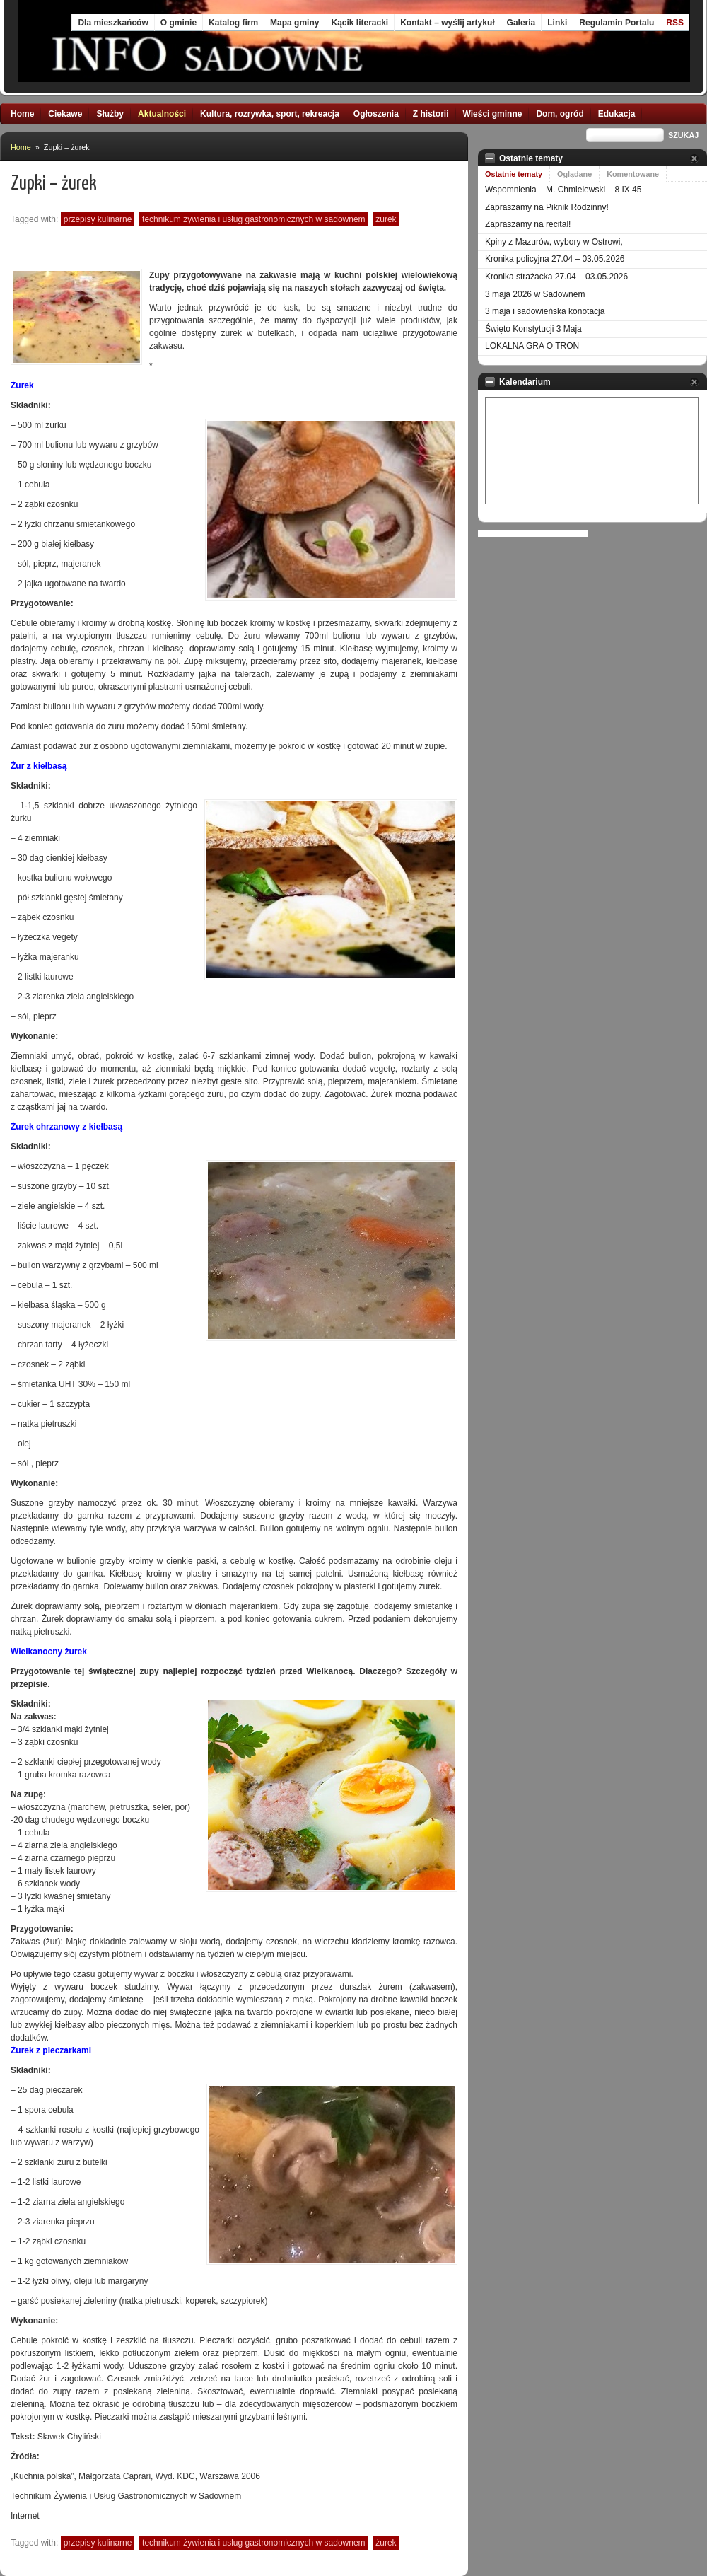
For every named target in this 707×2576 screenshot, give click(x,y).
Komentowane (633, 174)
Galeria (521, 23)
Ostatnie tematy (513, 174)
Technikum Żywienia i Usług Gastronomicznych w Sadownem (253, 219)
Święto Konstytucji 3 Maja (533, 329)
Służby (110, 114)
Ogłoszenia (376, 114)
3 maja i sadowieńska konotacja (544, 311)
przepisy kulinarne (98, 219)
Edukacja (617, 114)
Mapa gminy (294, 23)
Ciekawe (65, 114)
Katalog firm (233, 23)
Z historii (431, 114)
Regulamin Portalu (616, 23)
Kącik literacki (359, 23)
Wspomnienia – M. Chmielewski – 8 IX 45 (563, 190)
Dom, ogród (559, 114)
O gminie (178, 23)
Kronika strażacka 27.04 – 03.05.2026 (556, 277)
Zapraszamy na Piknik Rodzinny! (547, 207)
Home (22, 114)
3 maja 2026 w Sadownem (535, 294)
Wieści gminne (492, 114)
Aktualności (162, 114)
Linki (557, 23)
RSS (675, 23)
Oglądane (574, 174)
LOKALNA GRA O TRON (532, 346)
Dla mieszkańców (113, 23)
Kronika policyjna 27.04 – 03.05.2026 (554, 259)
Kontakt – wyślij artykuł (447, 23)
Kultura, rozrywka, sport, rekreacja (269, 114)
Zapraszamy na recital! (528, 224)
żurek (385, 219)
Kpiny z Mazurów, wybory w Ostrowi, (554, 242)
